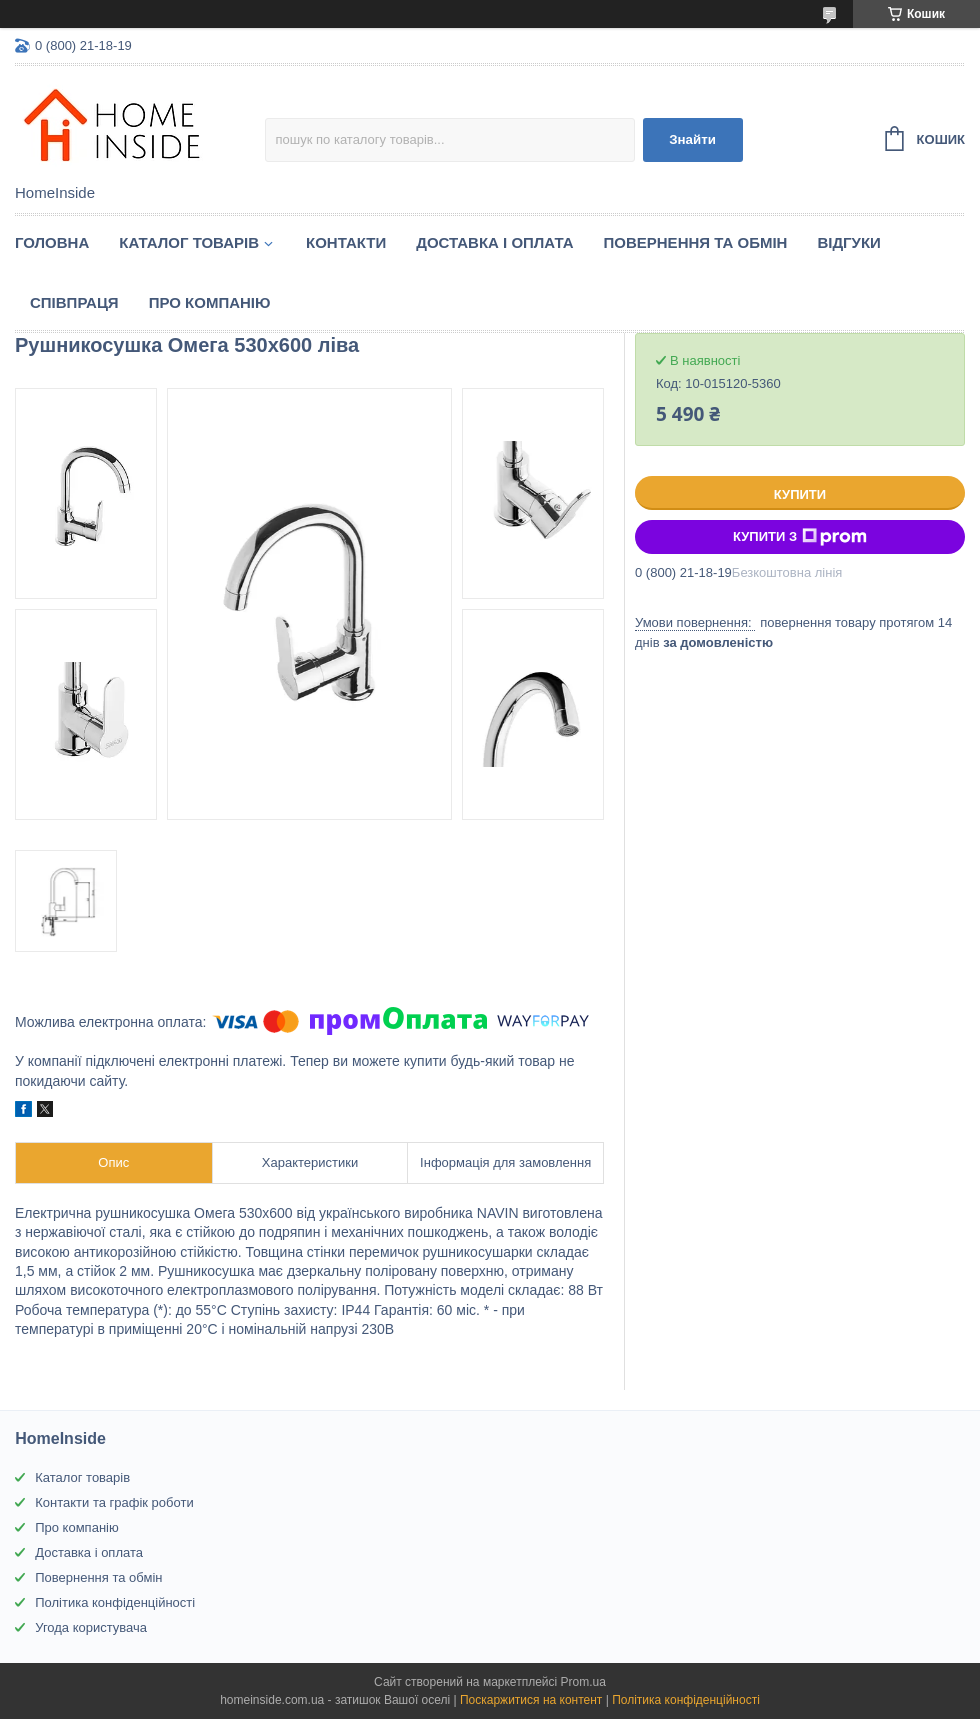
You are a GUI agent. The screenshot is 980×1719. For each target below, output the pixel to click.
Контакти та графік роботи (114, 1502)
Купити (800, 494)
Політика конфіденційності (115, 1602)
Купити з (800, 537)
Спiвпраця (74, 302)
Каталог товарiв (189, 242)
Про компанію (210, 302)
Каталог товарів (82, 1477)
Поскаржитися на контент (531, 1700)
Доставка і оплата (494, 242)
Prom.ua (583, 1682)
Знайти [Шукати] (692, 139)
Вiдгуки (848, 242)
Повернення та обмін (696, 242)
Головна (52, 242)
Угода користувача (91, 1627)
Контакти (346, 242)
